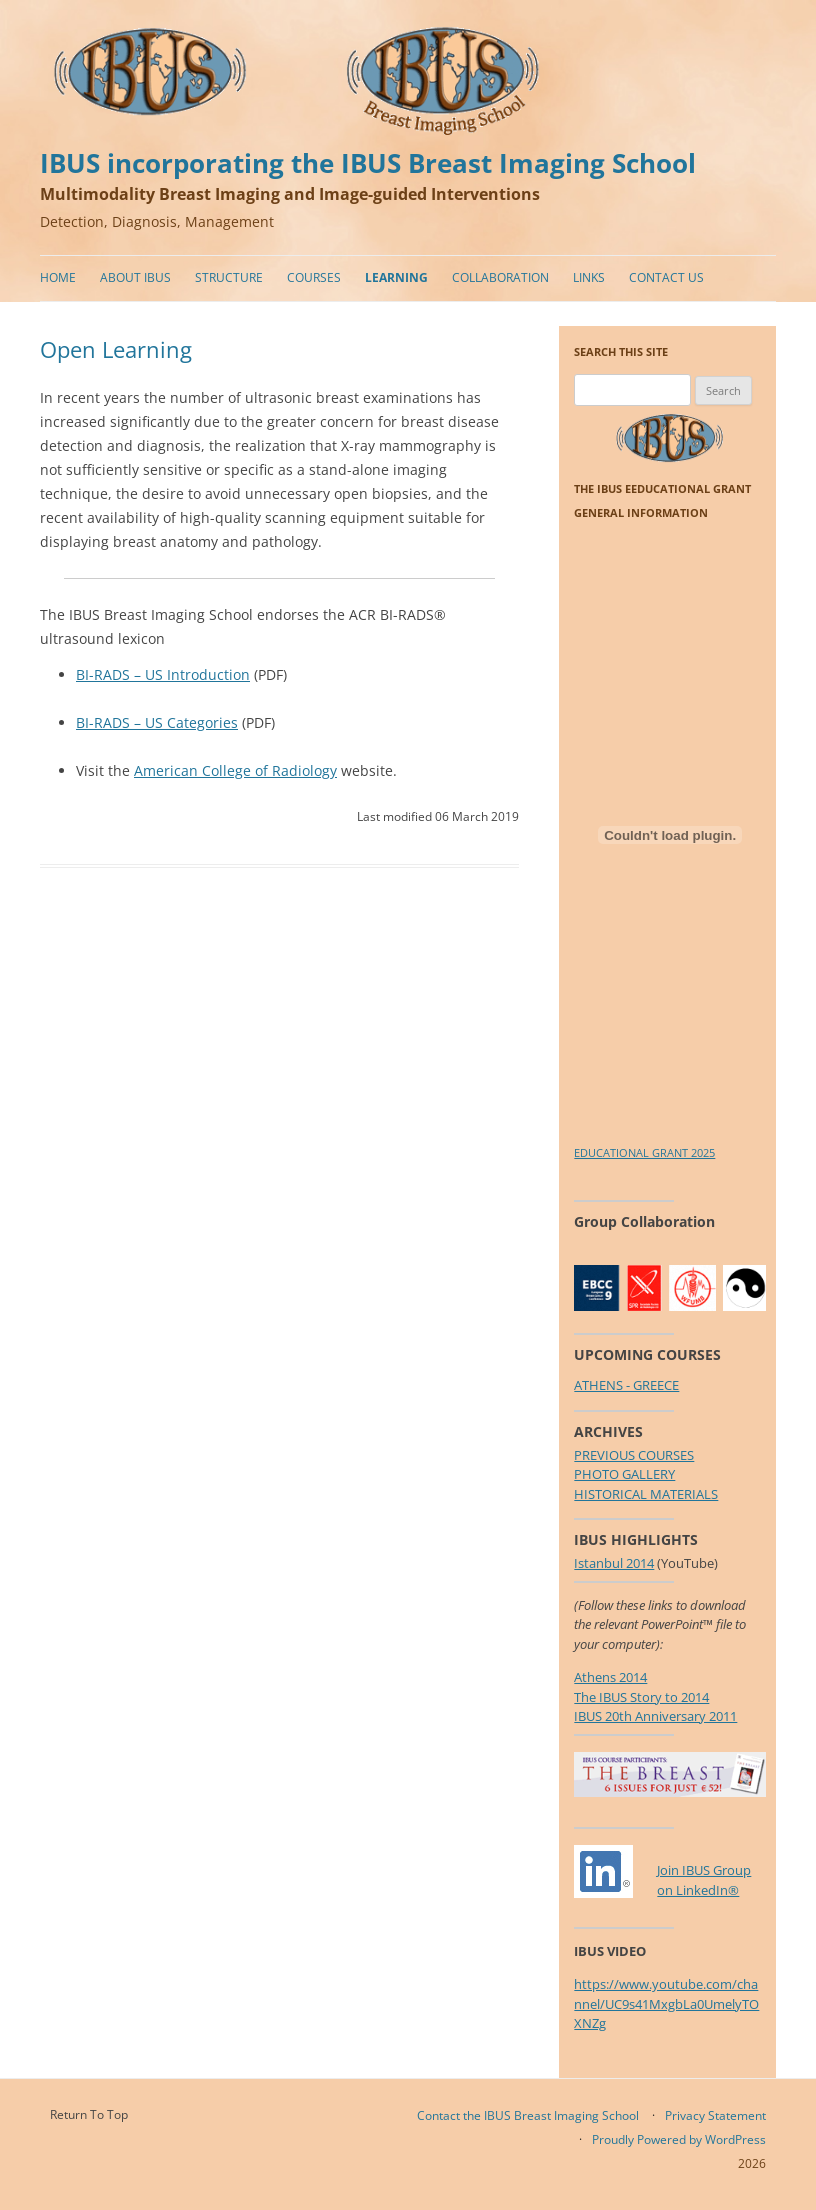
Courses (314, 277)
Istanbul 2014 (614, 1563)
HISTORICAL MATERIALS (646, 1494)
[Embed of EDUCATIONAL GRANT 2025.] (670, 835)
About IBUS (135, 277)
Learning (396, 277)
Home (58, 277)
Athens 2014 (610, 1677)
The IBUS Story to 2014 (641, 1697)
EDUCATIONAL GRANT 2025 (644, 1152)
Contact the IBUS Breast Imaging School (528, 2115)
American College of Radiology (235, 770)
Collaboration (500, 277)
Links (589, 277)
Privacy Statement (715, 2115)
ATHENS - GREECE (626, 1385)
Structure (229, 277)
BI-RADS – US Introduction (163, 674)
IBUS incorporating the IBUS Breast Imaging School (368, 163)
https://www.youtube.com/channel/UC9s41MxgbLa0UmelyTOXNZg (666, 2003)
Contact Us (666, 277)
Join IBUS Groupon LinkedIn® (704, 1880)
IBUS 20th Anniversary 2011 (655, 1716)
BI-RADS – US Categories (157, 722)
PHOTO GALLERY (624, 1474)
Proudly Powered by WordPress (679, 2139)
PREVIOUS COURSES (634, 1455)
